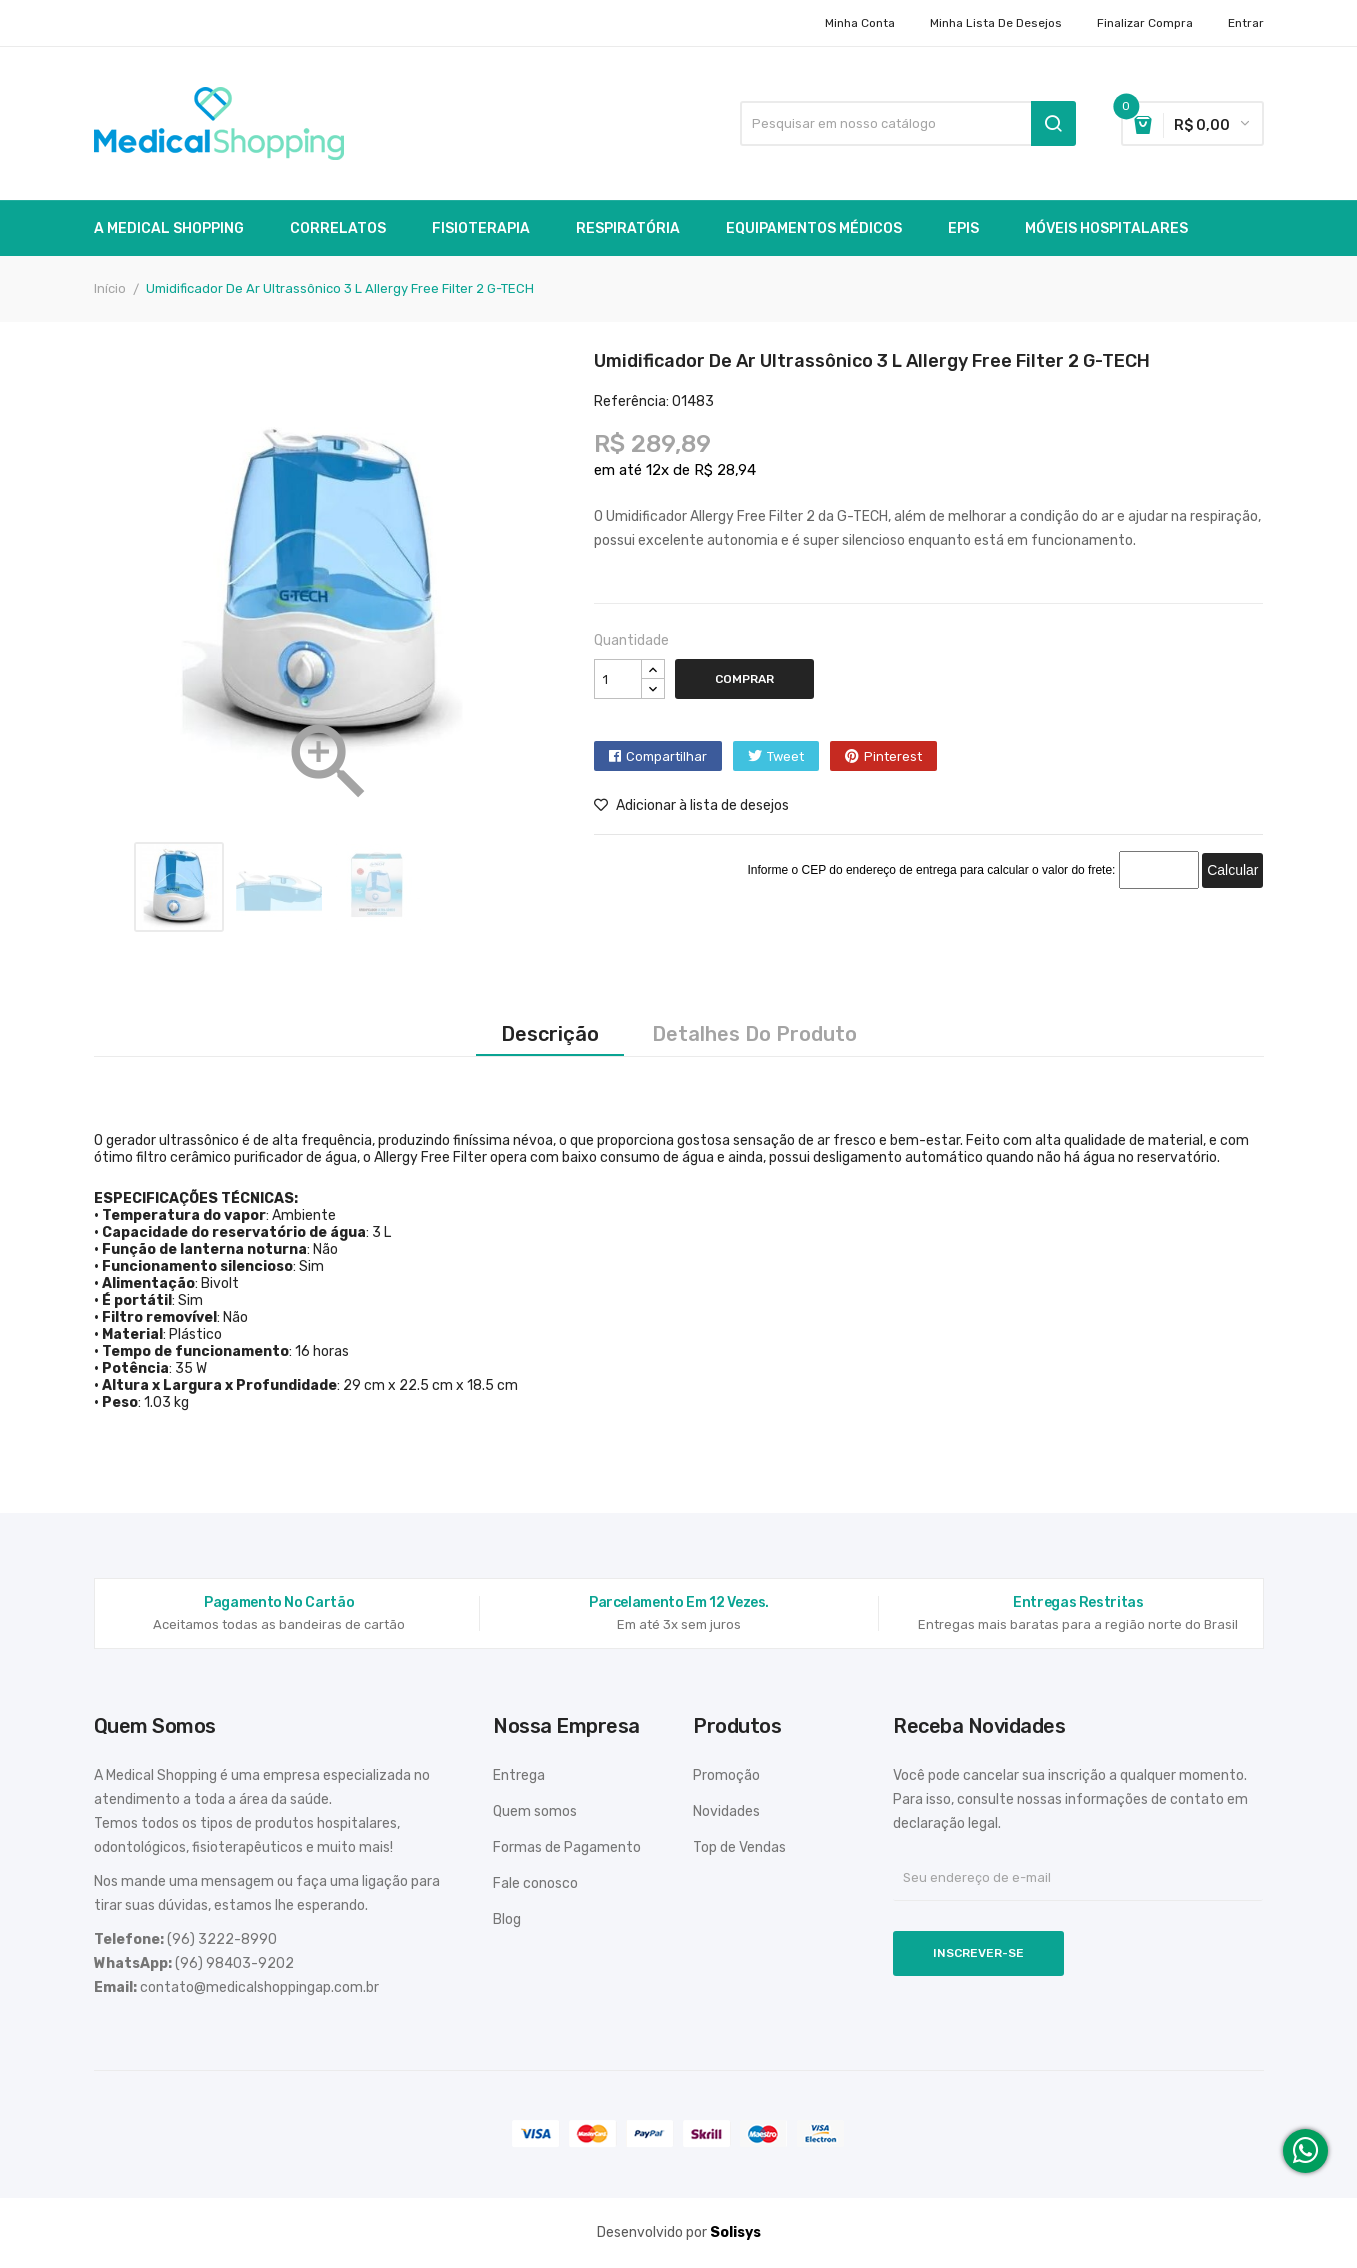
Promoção (726, 1775)
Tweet (785, 756)
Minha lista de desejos (996, 23)
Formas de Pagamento (567, 1847)
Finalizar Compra (1145, 23)
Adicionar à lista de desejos (691, 805)
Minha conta (860, 23)
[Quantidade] (618, 679)
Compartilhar (666, 756)
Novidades (726, 1811)
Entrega (519, 1775)
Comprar (744, 679)
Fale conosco (535, 1883)
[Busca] (908, 123)
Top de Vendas (739, 1847)
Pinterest (893, 756)
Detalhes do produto (754, 1034)
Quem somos (535, 1811)
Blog (507, 1919)
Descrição (550, 1034)
